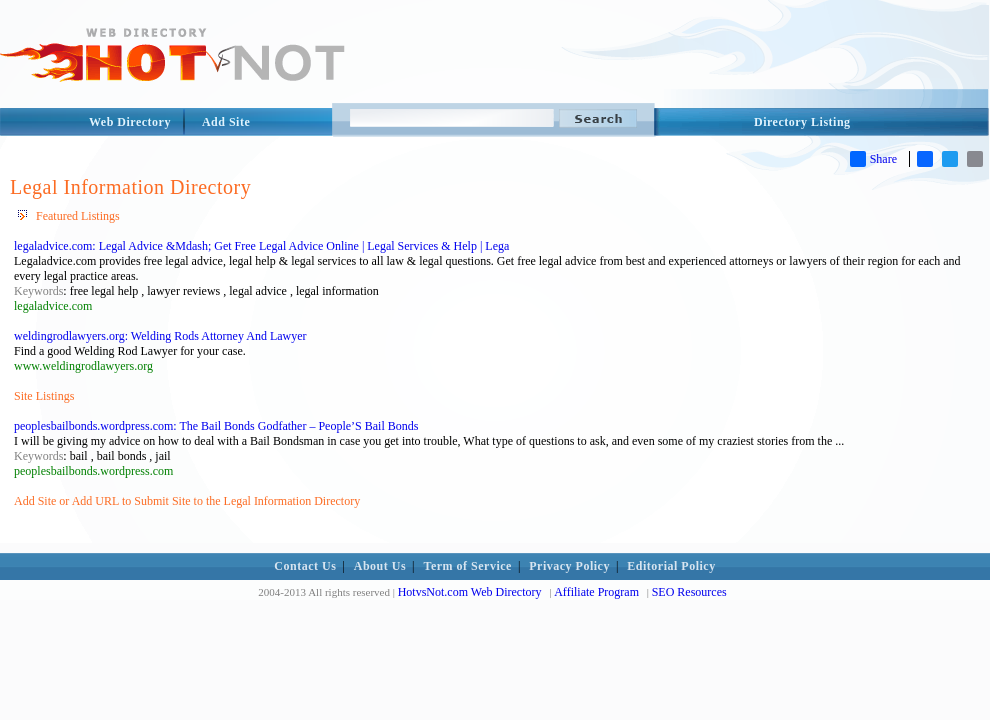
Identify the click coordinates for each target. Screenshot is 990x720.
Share (873, 159)
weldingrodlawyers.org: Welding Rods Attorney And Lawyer (160, 336)
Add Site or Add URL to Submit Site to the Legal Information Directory (187, 501)
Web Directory (130, 122)
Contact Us (305, 566)
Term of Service (468, 566)
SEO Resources (689, 592)
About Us (380, 566)
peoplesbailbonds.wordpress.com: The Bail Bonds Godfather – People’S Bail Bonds (216, 426)
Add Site (226, 122)
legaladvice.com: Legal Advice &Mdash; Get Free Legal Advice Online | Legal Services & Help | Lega (261, 246)
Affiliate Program (596, 592)
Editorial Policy (671, 566)
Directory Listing (802, 122)
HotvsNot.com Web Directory (470, 592)
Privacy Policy (569, 566)
